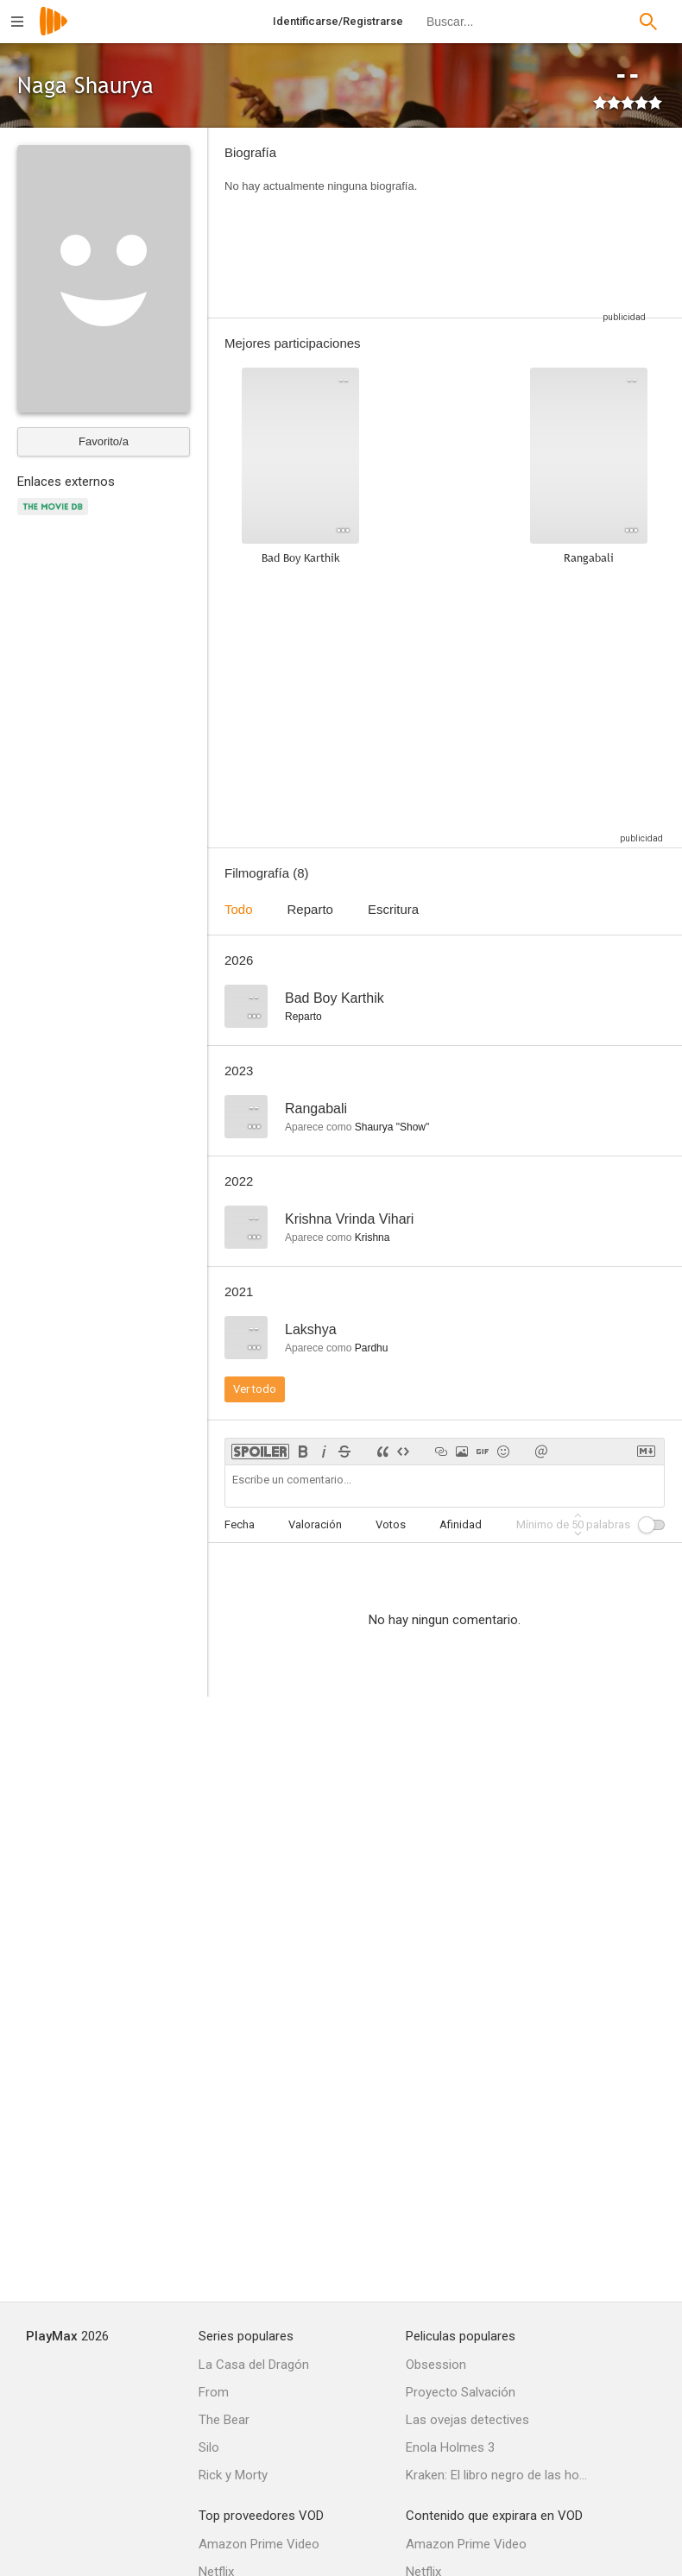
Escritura (393, 909)
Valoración (315, 1524)
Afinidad (460, 1524)
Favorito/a (104, 441)
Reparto (310, 909)
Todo (238, 909)
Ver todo (254, 1388)
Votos (391, 1524)
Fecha (239, 1524)
